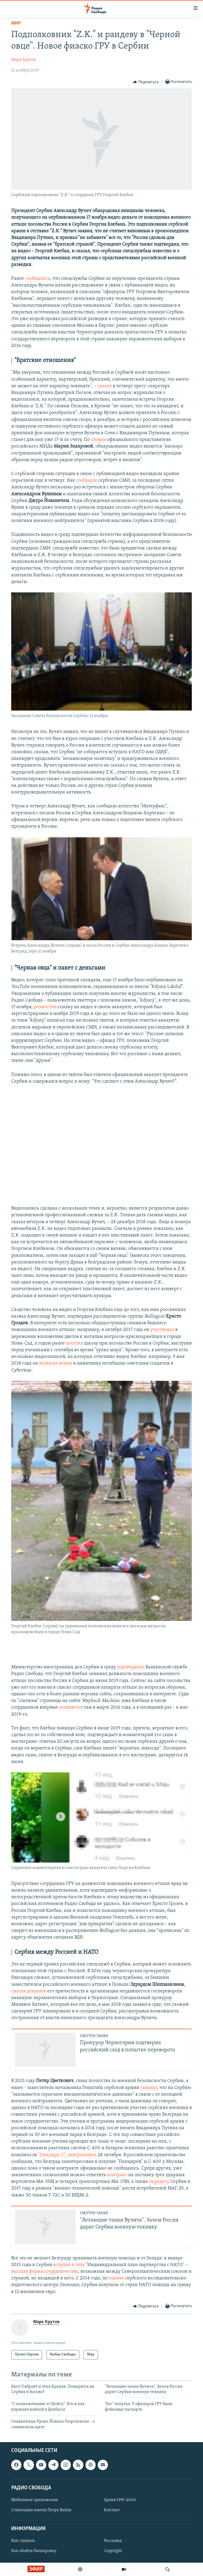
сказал (104, 386)
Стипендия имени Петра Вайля (41, 2510)
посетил (74, 1343)
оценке (116, 2278)
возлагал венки (55, 1363)
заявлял (148, 2087)
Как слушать (23, 2541)
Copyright (113, 2551)
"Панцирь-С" (51, 2155)
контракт (117, 2175)
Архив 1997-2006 (120, 2500)
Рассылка (113, 2541)
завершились (82, 2155)
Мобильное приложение (34, 2500)
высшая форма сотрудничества (44, 2271)
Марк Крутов (23, 60)
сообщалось (37, 278)
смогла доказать (28, 1991)
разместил (45, 1007)
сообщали (86, 480)
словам (98, 439)
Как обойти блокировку (33, 2551)
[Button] (145, 82)
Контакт (112, 2510)
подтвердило (130, 1667)
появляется (71, 1707)
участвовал (162, 1329)
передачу (159, 2181)
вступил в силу (69, 2264)
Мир (16, 23)
